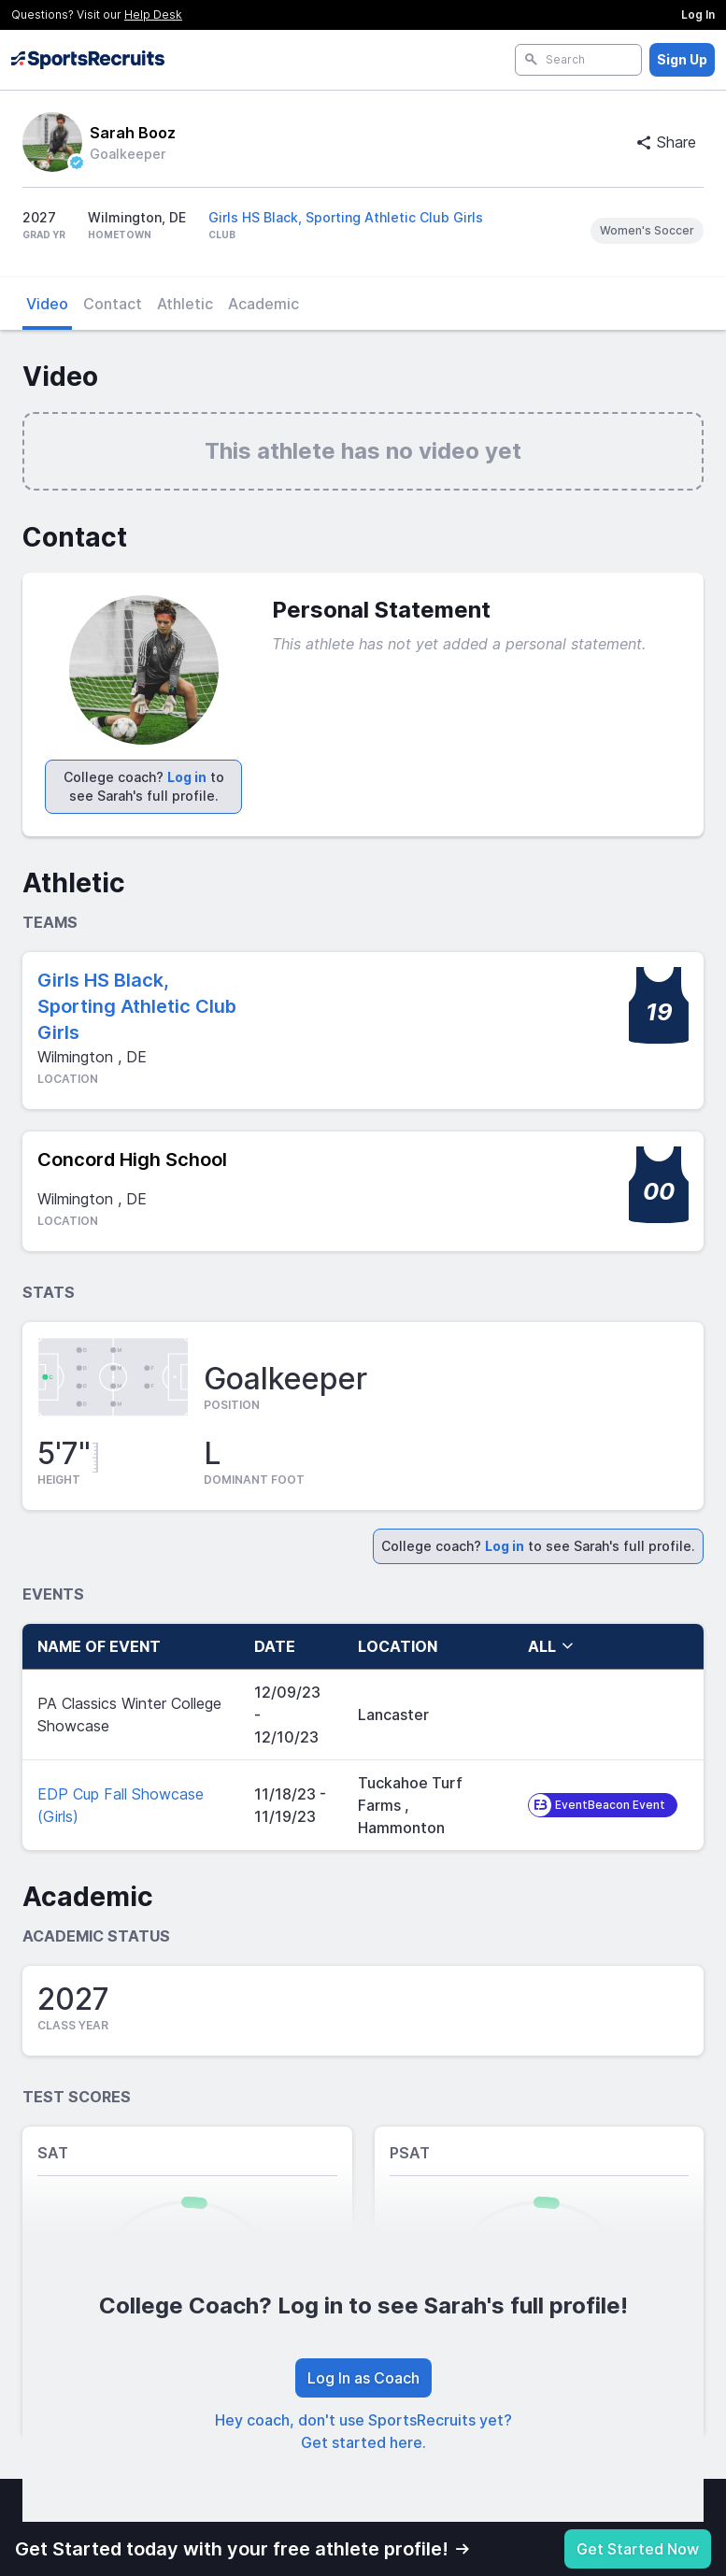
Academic (263, 303)
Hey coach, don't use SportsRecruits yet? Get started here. (363, 2431)
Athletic (185, 303)
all (551, 1646)
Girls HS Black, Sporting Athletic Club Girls (345, 217)
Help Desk (153, 14)
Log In (698, 14)
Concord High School (132, 1159)
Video (47, 303)
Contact (112, 303)
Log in (186, 777)
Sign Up (682, 59)
